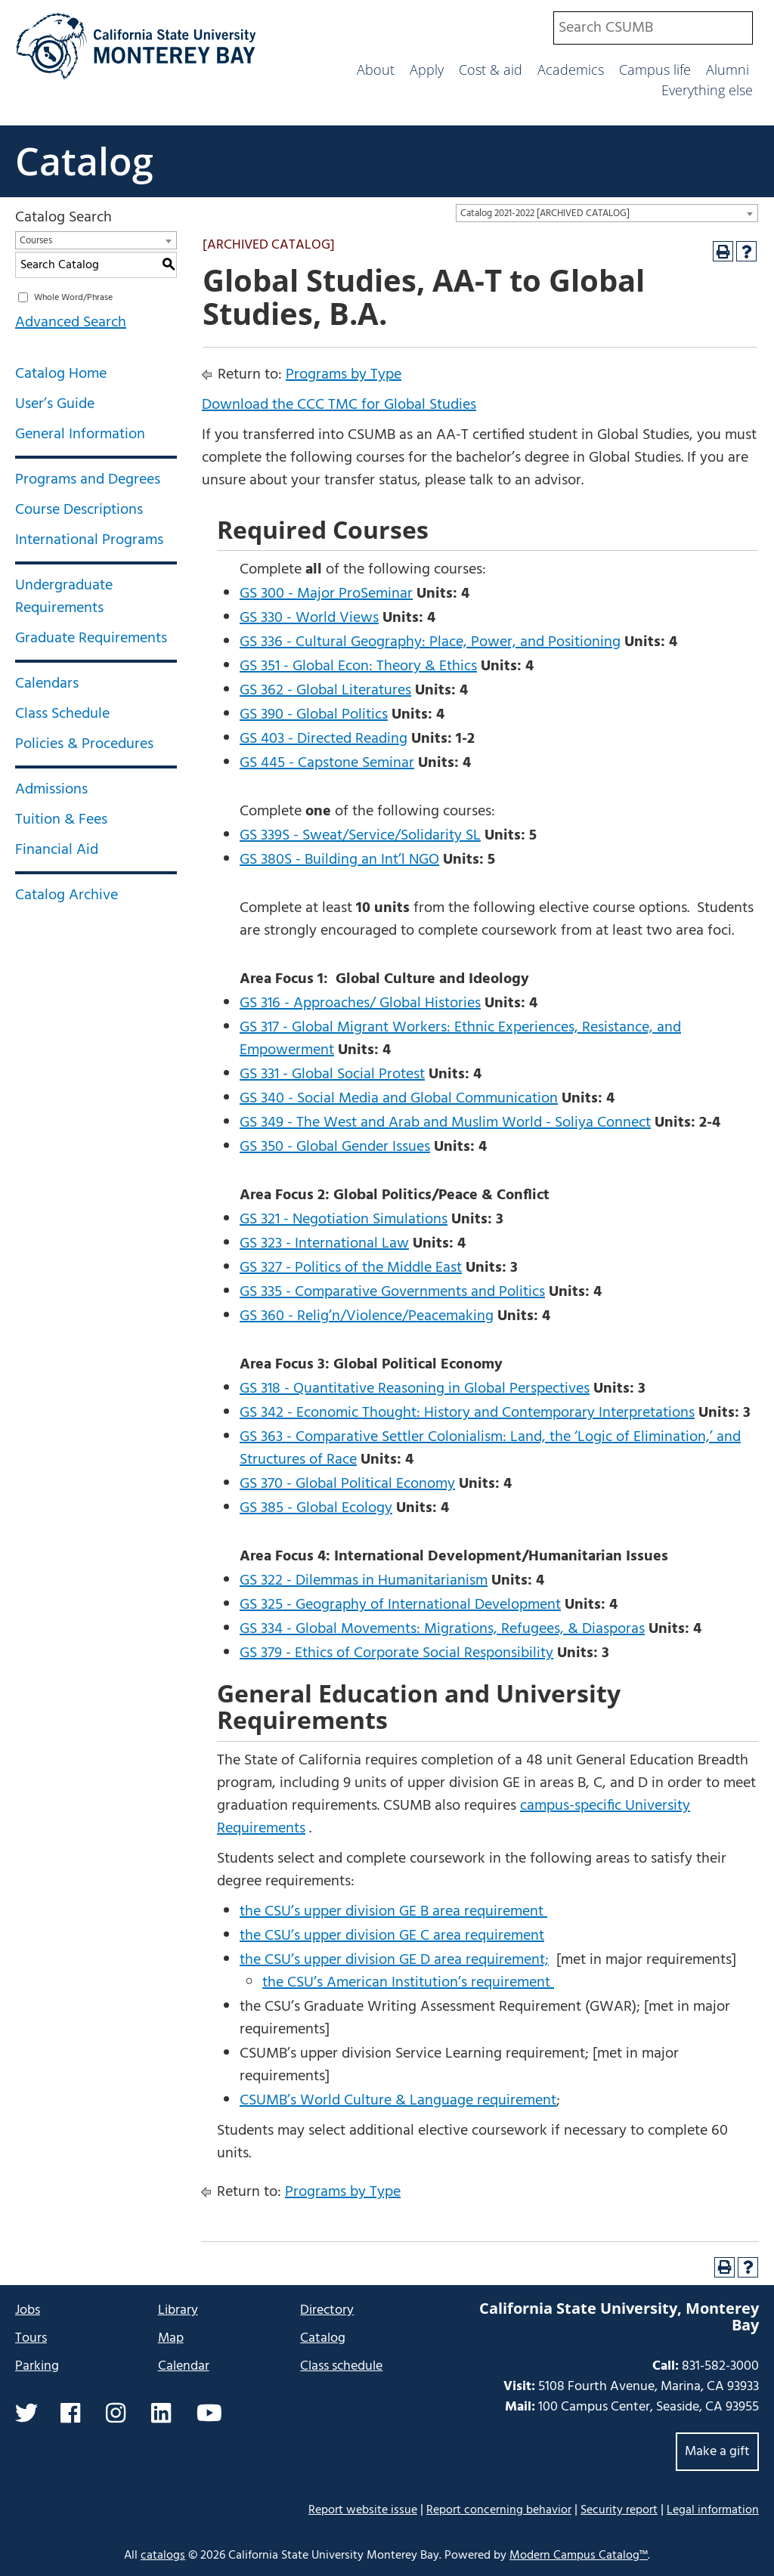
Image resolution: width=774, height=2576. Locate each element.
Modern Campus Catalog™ (578, 2555)
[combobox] (653, 28)
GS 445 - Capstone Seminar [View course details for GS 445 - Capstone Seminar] (327, 763)
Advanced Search (70, 323)
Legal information (713, 2510)
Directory (327, 2310)
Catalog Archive (66, 895)
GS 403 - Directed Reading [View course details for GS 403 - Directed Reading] (323, 739)
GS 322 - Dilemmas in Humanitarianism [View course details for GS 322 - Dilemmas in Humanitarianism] (364, 1581)
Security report (619, 2510)
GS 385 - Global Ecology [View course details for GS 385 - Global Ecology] (316, 1508)
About (376, 69)
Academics (570, 69)
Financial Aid (56, 850)
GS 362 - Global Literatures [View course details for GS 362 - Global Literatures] (325, 691)
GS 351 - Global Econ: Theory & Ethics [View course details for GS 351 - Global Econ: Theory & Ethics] (358, 666)
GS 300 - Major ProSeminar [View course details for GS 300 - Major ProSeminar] (326, 594)
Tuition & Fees (61, 820)
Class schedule (341, 2366)
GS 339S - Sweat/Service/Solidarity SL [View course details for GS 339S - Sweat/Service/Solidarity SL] (360, 836)
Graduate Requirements (91, 638)
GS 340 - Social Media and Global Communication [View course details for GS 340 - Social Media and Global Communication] (399, 1099)
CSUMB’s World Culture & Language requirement (398, 2101)
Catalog (84, 161)
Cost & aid (490, 69)
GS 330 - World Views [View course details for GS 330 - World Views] (309, 618)
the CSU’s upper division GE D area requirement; (394, 1960)
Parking (37, 2366)
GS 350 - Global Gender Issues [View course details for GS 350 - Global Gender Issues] (335, 1147)
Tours (31, 2338)
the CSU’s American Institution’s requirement (408, 1983)
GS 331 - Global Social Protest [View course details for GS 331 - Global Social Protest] (332, 1074)
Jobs (27, 2310)
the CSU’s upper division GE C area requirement (392, 1936)
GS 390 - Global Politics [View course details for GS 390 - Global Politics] (314, 715)
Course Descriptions (79, 510)
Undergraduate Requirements (64, 597)
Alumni (727, 69)
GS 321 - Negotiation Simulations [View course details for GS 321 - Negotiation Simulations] (343, 1220)
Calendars (47, 684)
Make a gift (717, 2452)
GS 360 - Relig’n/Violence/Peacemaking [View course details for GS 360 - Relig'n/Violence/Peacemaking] (367, 1316)
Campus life (655, 69)
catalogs (163, 2555)
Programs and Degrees (87, 480)
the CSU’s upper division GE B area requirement (393, 1912)
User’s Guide (54, 404)
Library (178, 2310)
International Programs (89, 540)
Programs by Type (343, 375)
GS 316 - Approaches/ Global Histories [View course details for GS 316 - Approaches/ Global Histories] (360, 1003)
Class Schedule (62, 714)
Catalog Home (61, 374)
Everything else (707, 90)
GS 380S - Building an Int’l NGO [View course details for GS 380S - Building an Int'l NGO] (339, 860)
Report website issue (362, 2509)
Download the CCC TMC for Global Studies (339, 405)
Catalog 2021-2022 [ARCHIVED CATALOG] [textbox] (545, 213)
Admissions (51, 790)
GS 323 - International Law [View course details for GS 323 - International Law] (324, 1244)
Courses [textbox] (36, 241)
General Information (80, 434)
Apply (427, 69)
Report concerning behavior (498, 2510)
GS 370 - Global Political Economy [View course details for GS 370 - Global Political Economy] (347, 1484)
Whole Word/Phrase (73, 297)
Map (171, 2338)
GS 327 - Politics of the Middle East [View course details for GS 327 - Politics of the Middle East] (351, 1268)
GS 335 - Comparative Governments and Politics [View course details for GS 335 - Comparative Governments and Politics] (392, 1292)
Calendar (183, 2366)
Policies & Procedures (84, 744)
